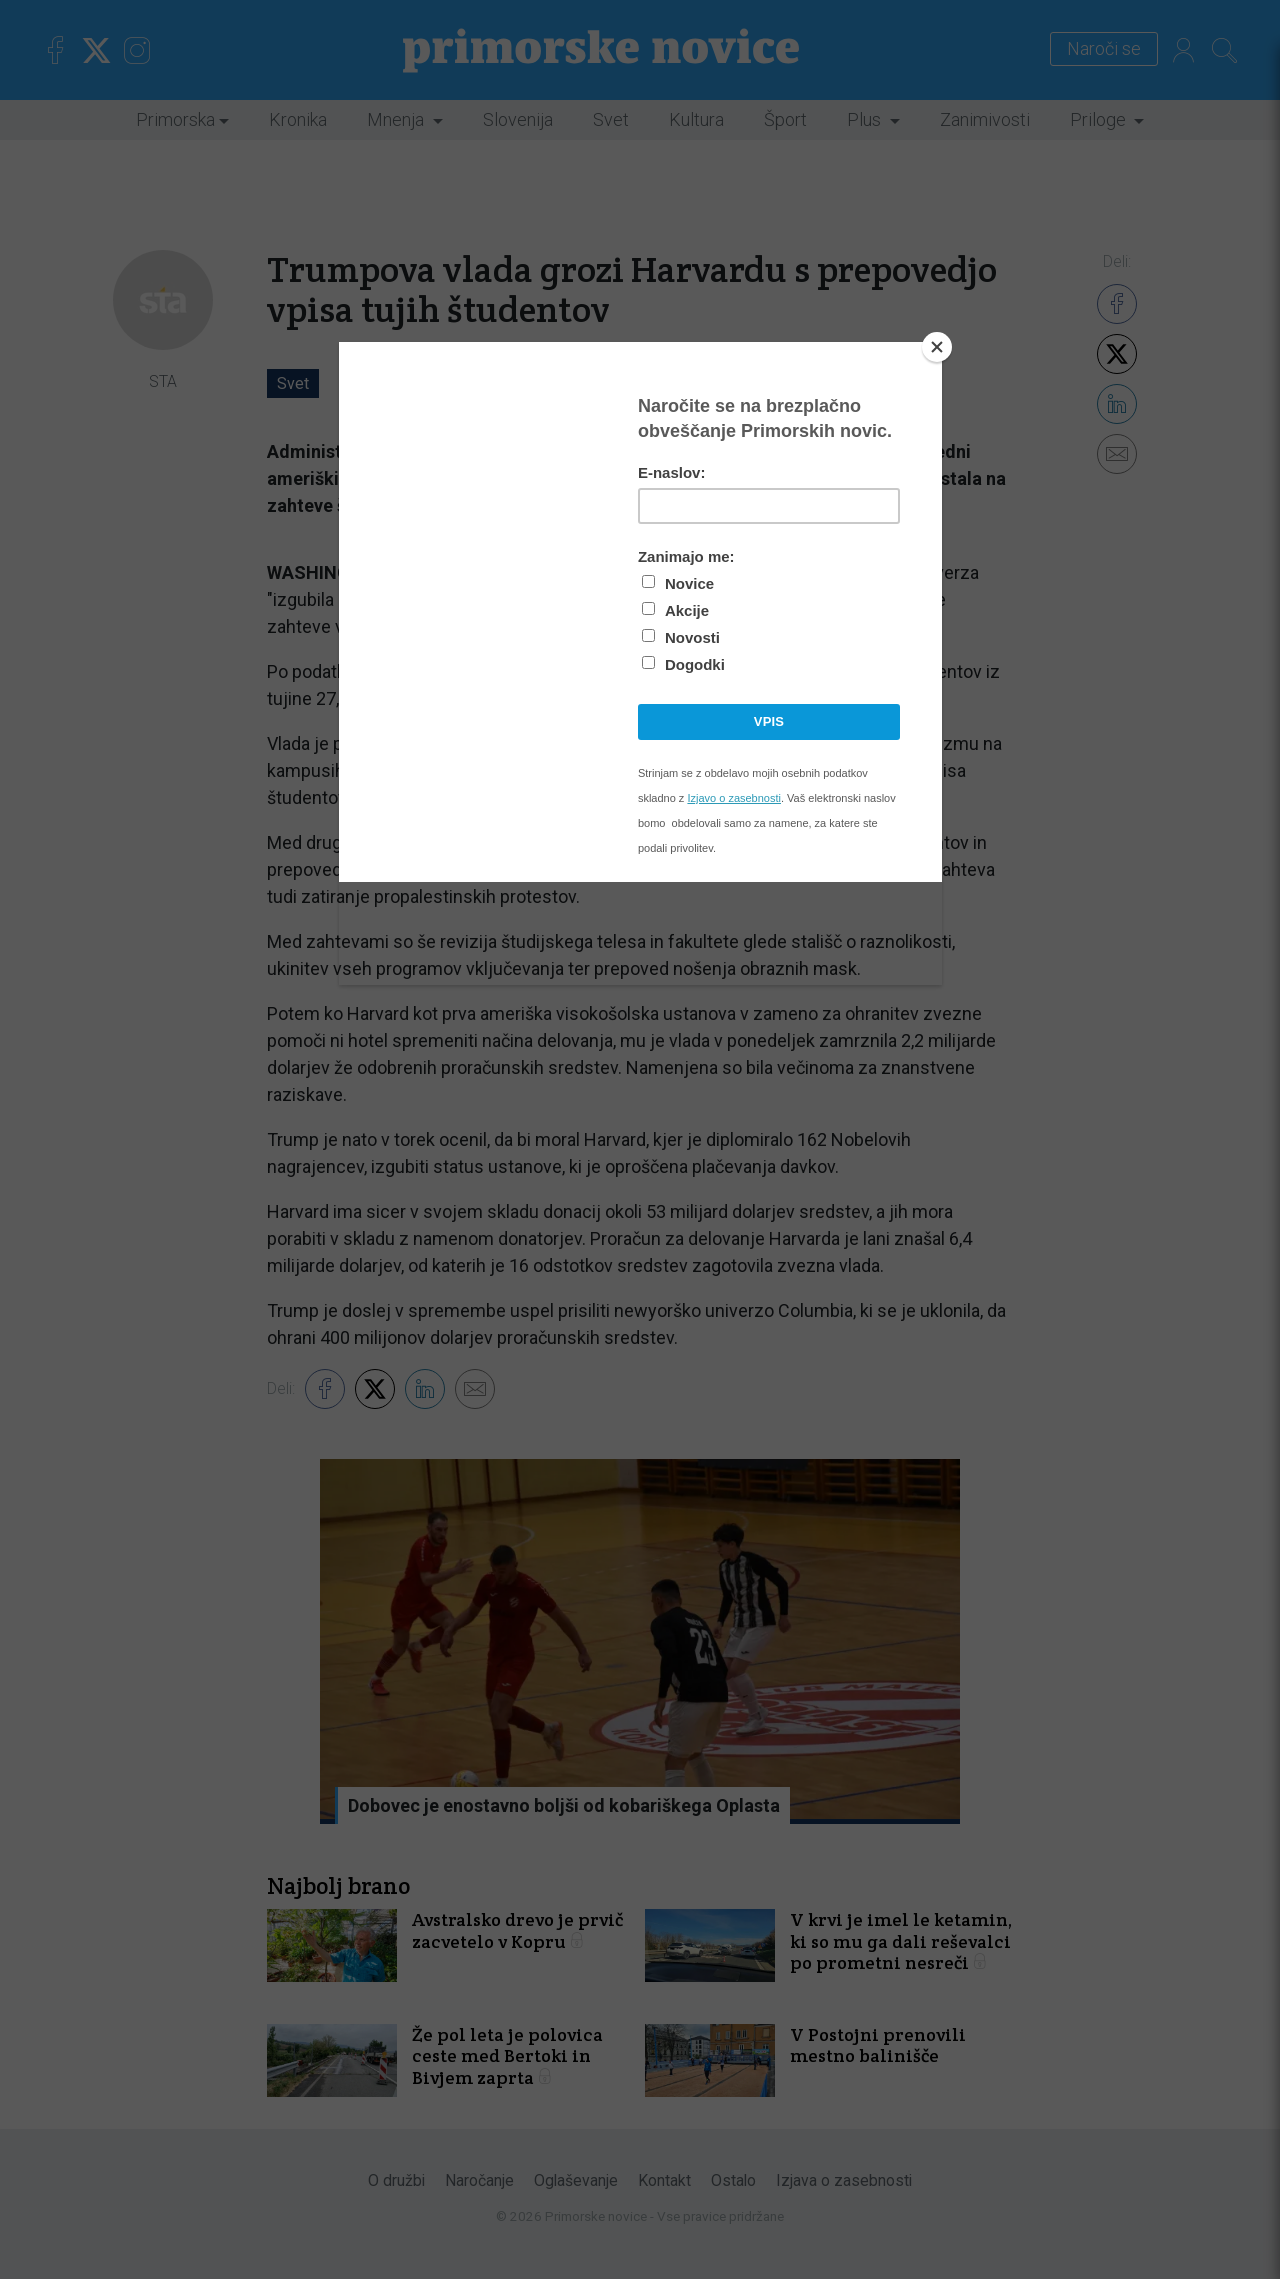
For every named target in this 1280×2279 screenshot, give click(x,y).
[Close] (937, 347)
